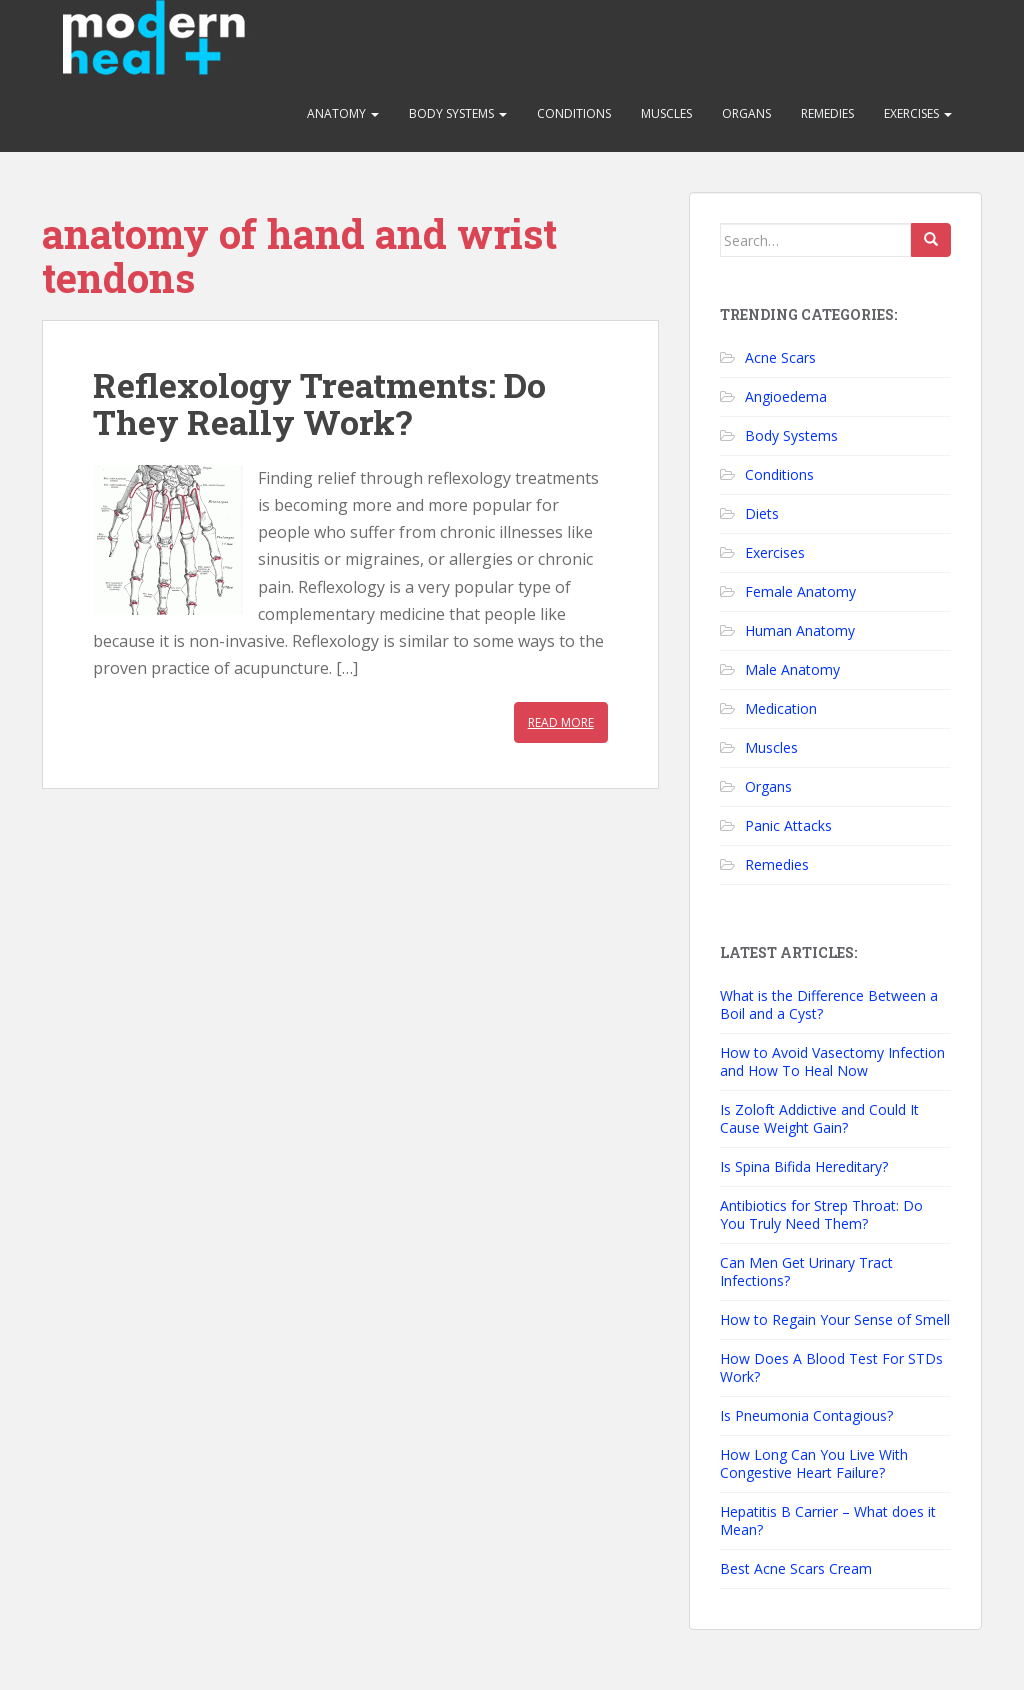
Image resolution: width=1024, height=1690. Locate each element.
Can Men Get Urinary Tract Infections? (806, 1271)
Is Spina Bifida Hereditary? (804, 1166)
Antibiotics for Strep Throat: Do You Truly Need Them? (821, 1214)
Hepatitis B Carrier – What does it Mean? (828, 1520)
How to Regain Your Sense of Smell (835, 1319)
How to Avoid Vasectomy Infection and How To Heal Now (832, 1061)
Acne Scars (780, 357)
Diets (762, 513)
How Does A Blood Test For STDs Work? (831, 1367)
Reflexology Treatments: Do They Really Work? (319, 403)
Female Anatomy (800, 591)
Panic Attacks (788, 825)
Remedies (827, 113)
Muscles (666, 113)
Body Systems (458, 113)
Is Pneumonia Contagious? (806, 1415)
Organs (746, 113)
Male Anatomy (792, 669)
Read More (561, 722)
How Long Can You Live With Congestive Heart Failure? (814, 1463)
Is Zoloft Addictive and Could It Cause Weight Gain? (819, 1118)
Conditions (574, 113)
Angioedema (786, 396)
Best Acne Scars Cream (796, 1568)
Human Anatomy (800, 630)
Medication (781, 708)
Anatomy (343, 113)
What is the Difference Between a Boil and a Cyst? (829, 1004)
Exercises (918, 113)
